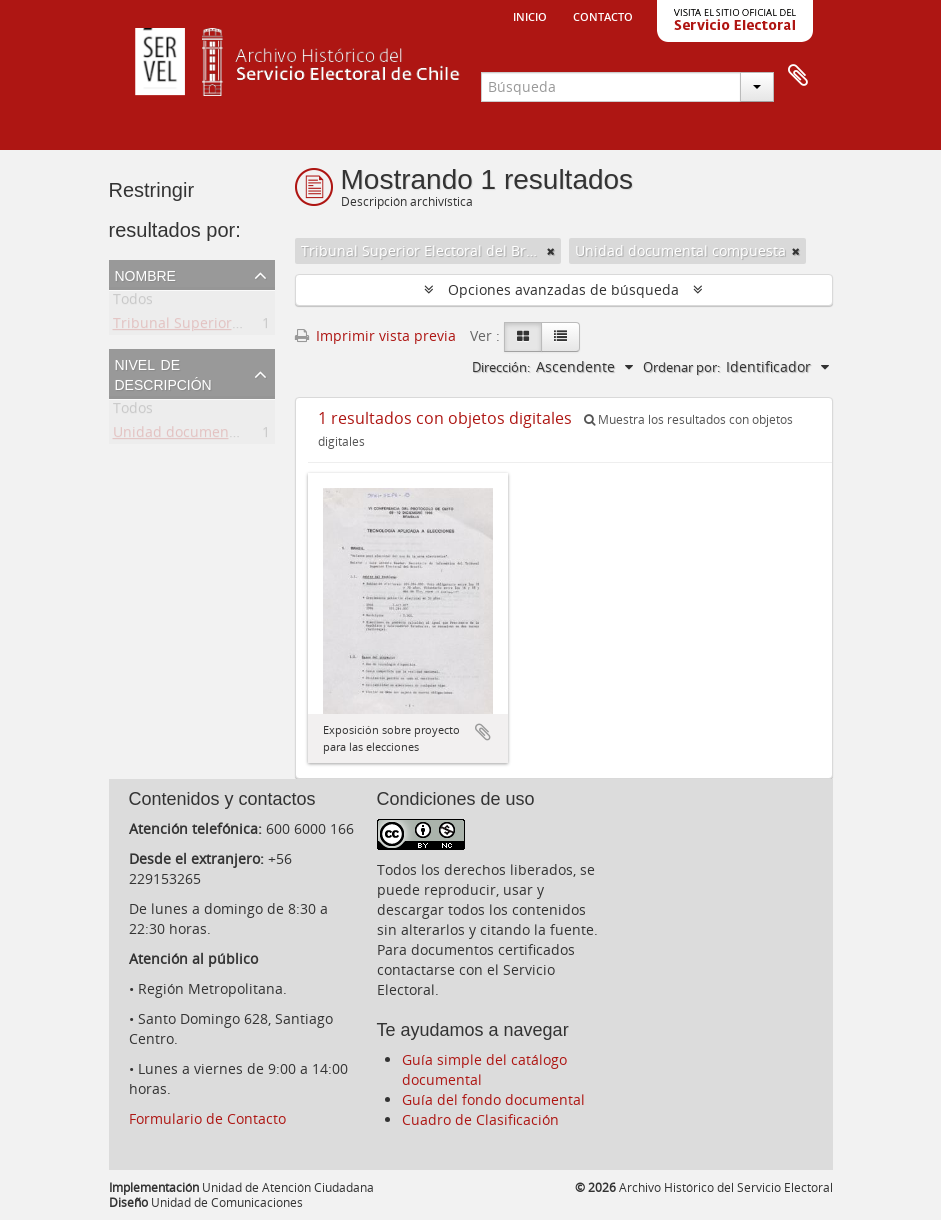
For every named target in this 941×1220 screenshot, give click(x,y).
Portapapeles (798, 76)
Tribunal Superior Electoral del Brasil (237, 326)
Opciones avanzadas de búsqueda (563, 289)
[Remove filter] (551, 251)
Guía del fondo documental (493, 1099)
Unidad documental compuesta (218, 435)
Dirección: (501, 367)
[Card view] (523, 337)
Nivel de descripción (163, 373)
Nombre (145, 274)
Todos (133, 302)
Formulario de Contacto (207, 1118)
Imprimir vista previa (375, 335)
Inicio (530, 15)
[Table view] (560, 337)
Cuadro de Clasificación (480, 1119)
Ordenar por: (681, 367)
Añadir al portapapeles (483, 732)
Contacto (603, 15)
